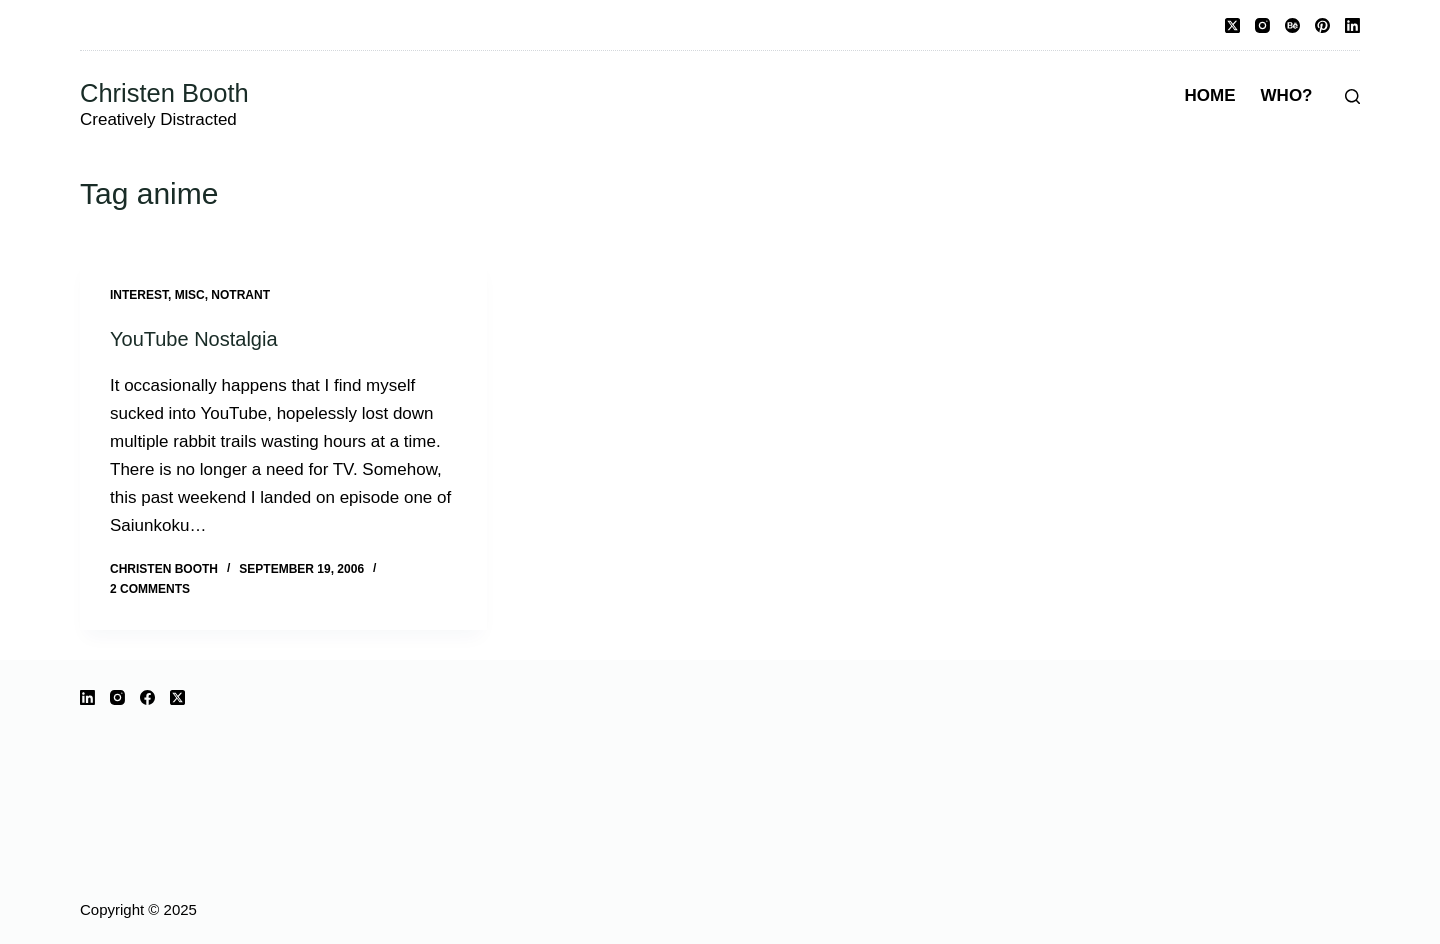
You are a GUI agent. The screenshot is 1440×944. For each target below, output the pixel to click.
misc (190, 295)
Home (1210, 95)
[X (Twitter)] (1232, 25)
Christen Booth (164, 93)
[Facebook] (147, 697)
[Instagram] (1262, 25)
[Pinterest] (1322, 25)
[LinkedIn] (1352, 25)
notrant (240, 295)
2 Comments (150, 589)
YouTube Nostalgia (194, 339)
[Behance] (1292, 25)
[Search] (1352, 96)
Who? (1287, 95)
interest (139, 295)
